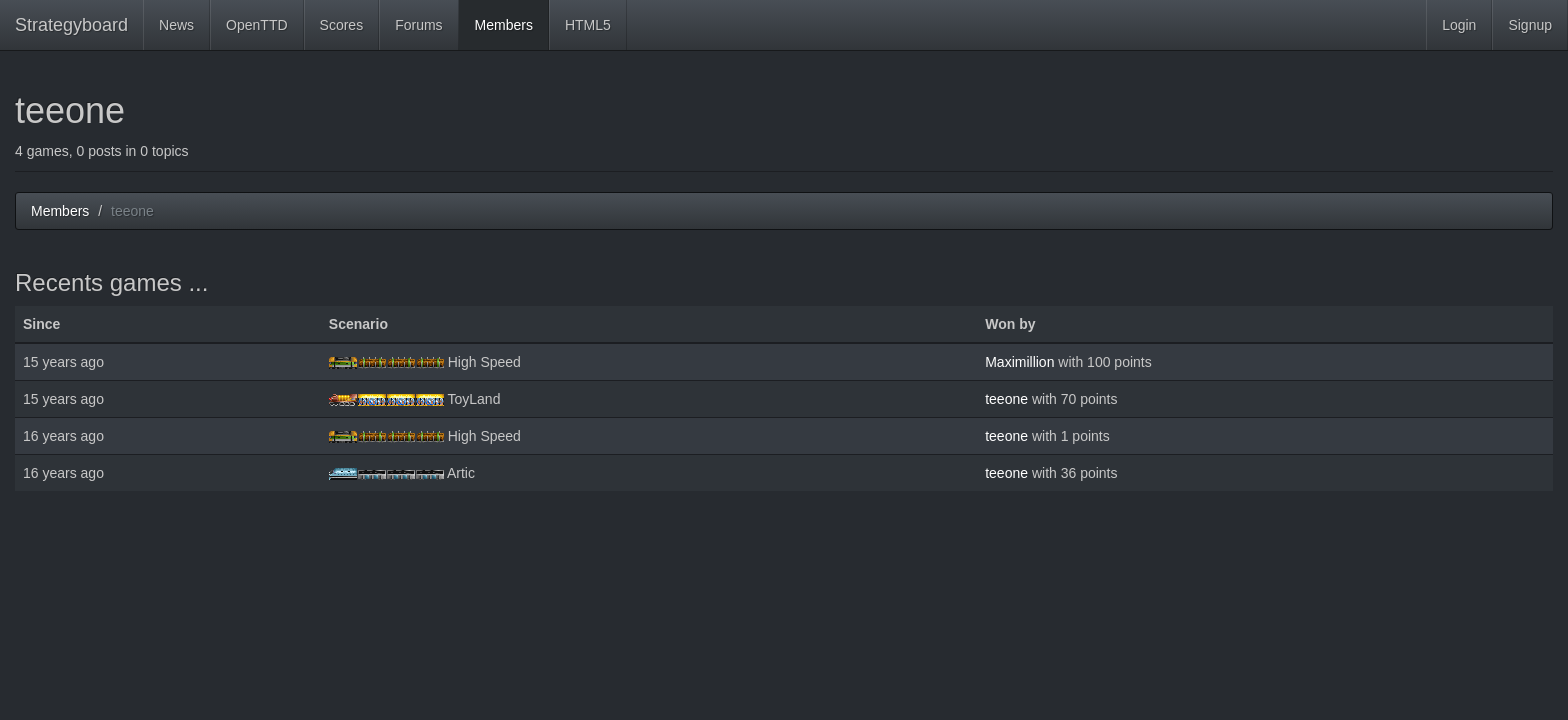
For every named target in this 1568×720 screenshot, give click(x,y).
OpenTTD (256, 25)
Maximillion (1019, 362)
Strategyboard (71, 25)
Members (504, 25)
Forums (418, 25)
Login (1459, 25)
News (176, 25)
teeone (1006, 399)
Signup (1530, 25)
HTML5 (588, 25)
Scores (342, 25)
